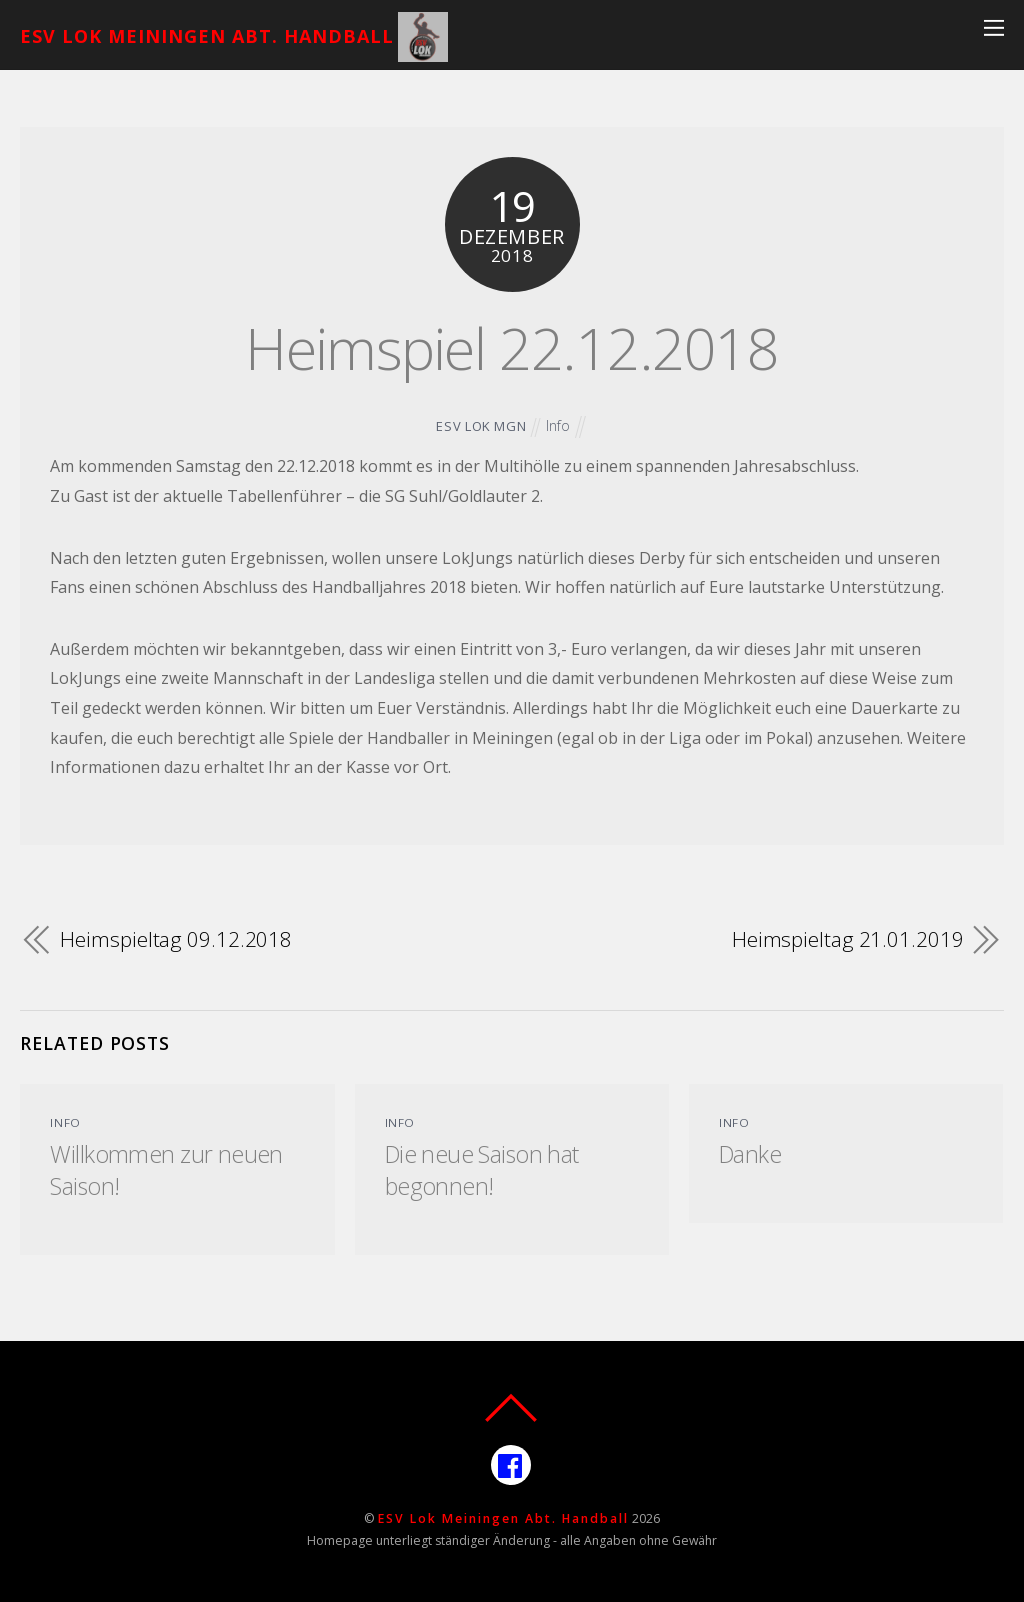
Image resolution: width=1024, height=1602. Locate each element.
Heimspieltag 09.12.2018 (176, 939)
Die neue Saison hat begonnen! (482, 1170)
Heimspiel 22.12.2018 (511, 347)
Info (558, 425)
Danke (750, 1154)
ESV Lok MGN (481, 426)
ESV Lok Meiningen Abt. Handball (503, 1518)
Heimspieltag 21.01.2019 (848, 939)
